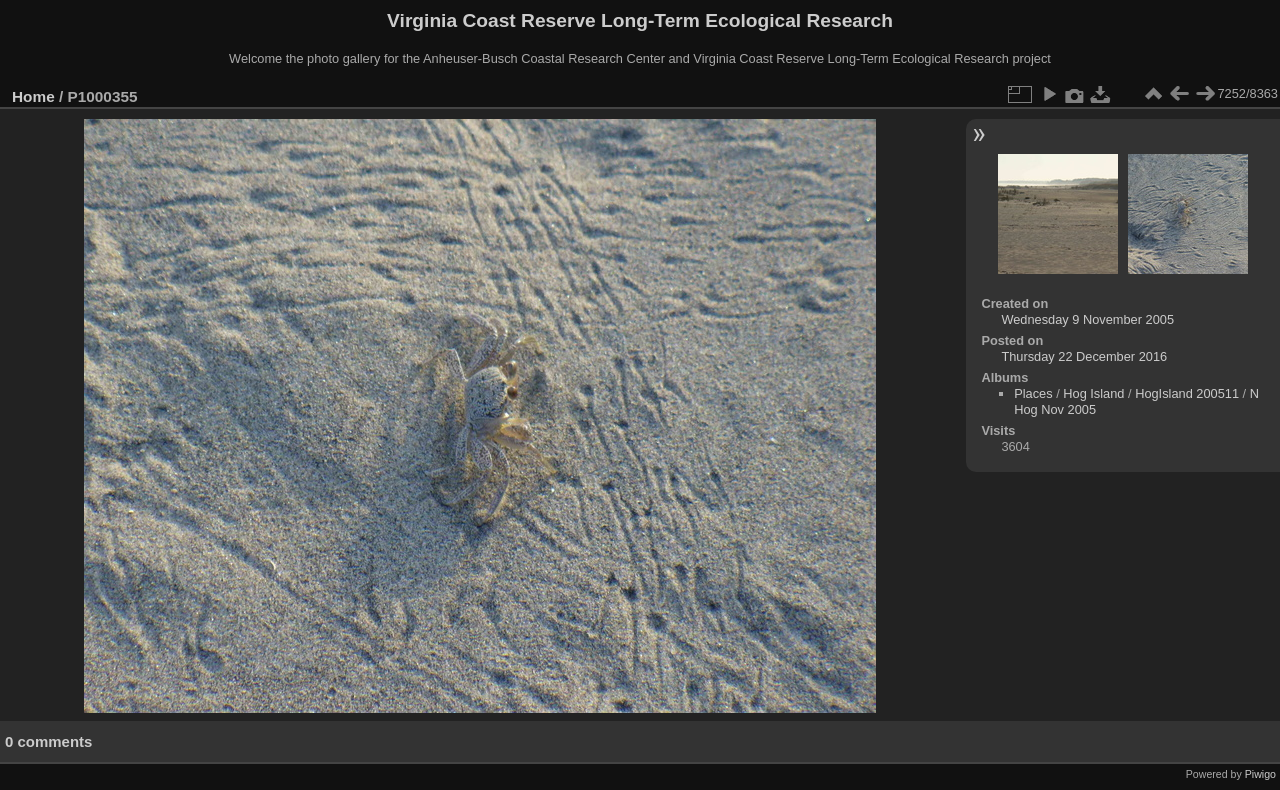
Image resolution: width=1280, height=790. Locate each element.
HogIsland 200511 (1187, 393)
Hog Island (1093, 393)
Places (1033, 393)
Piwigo (1260, 774)
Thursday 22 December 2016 (1084, 356)
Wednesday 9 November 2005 (1087, 319)
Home (33, 96)
